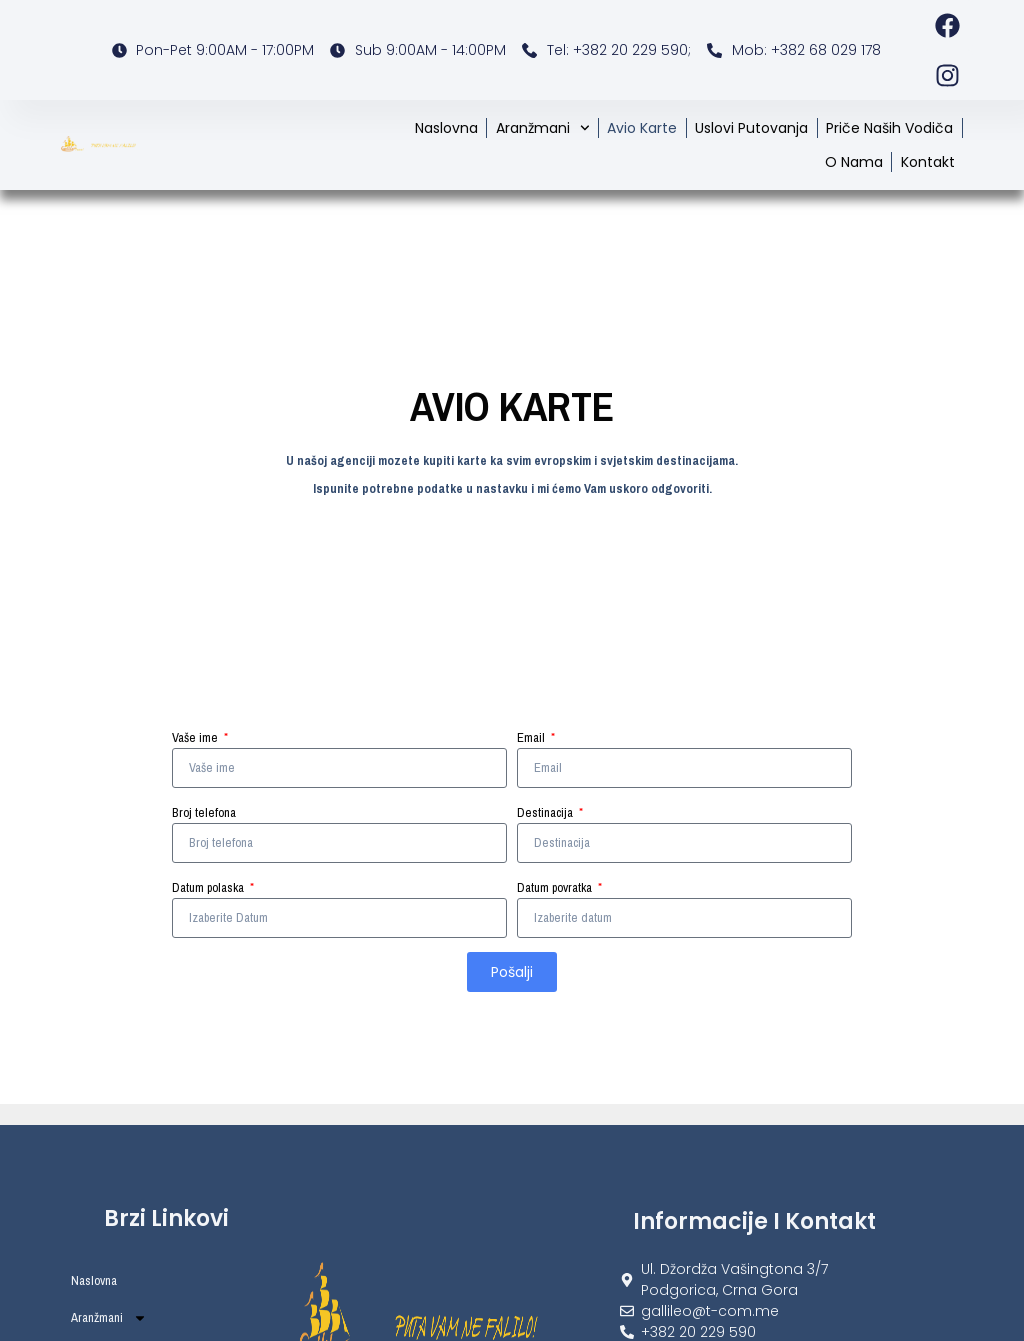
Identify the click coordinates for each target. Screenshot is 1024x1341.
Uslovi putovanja (751, 128)
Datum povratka (556, 887)
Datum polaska (209, 887)
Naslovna (446, 128)
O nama (854, 162)
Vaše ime (196, 737)
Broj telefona (204, 812)
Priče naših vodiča (889, 128)
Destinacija (546, 812)
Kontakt (928, 162)
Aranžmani (543, 128)
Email (532, 737)
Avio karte (642, 128)
